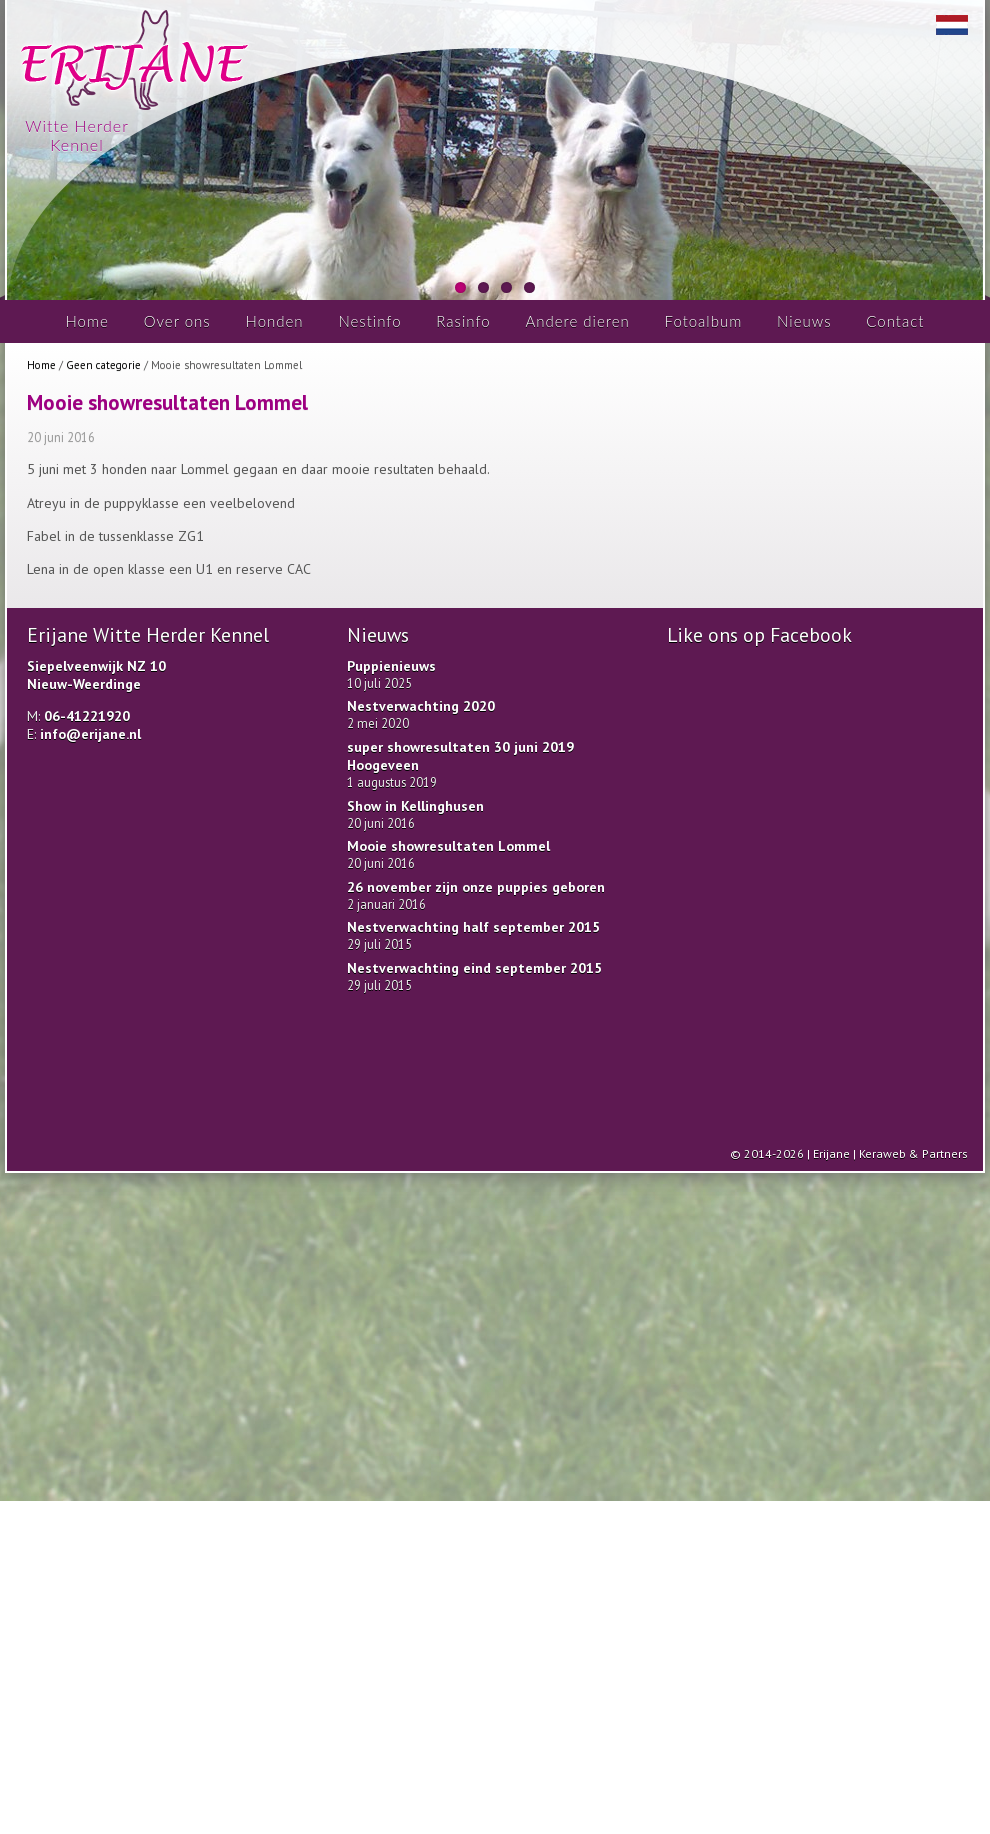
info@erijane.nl (90, 734)
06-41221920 (87, 716)
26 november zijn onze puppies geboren (476, 887)
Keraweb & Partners (913, 1153)
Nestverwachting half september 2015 (473, 927)
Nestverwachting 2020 (421, 706)
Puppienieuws (391, 666)
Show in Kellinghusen (415, 806)
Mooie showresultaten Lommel (448, 846)
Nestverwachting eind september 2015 (474, 968)
